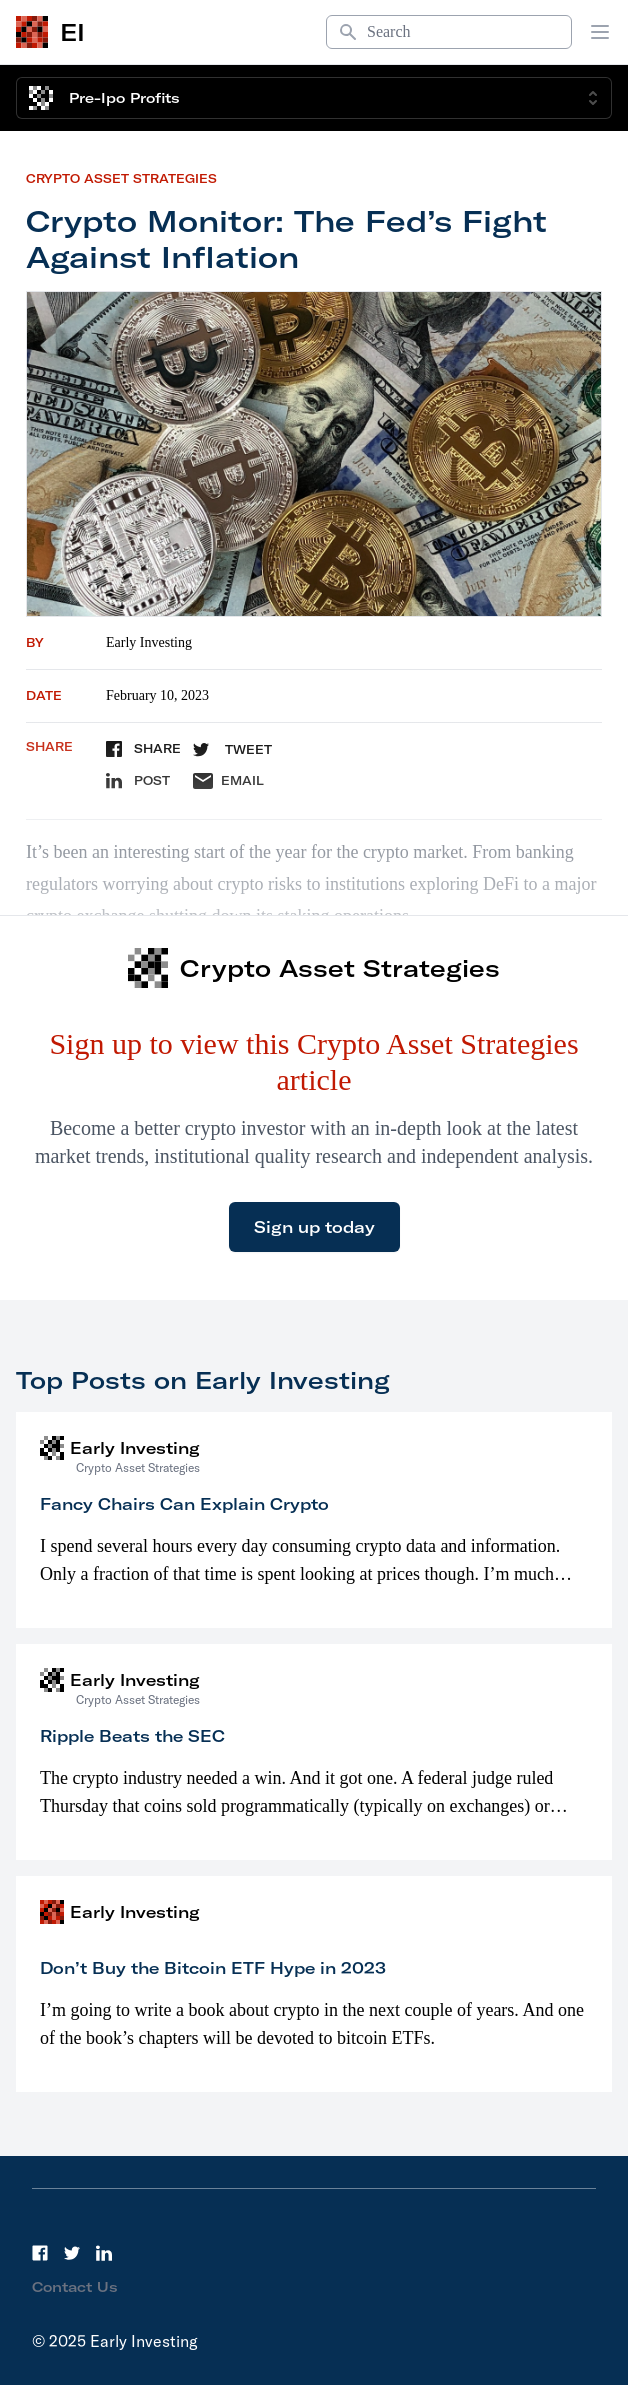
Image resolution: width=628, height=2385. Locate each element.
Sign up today (314, 1227)
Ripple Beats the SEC (132, 1736)
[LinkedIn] (104, 2253)
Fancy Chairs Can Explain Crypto (184, 1504)
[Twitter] (72, 2253)
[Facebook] (40, 2253)
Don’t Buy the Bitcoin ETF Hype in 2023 (213, 1968)
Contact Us (75, 2287)
